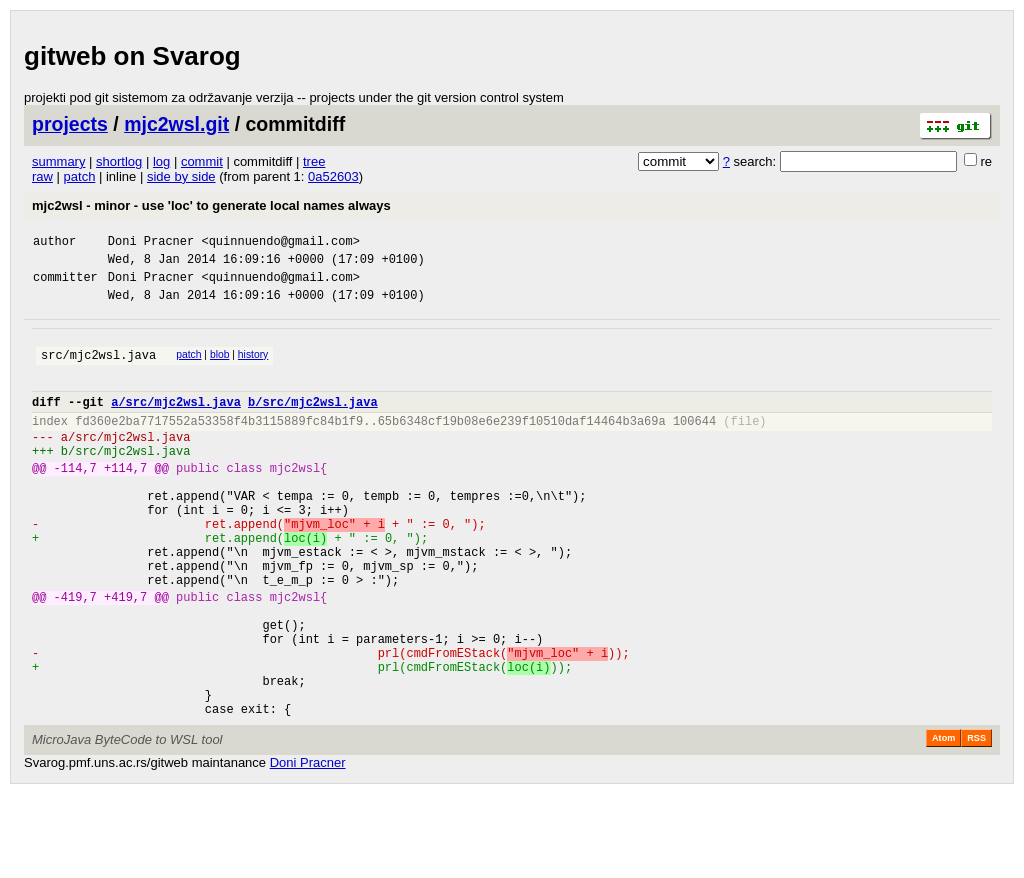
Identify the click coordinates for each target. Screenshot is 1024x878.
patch (80, 176)
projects (70, 124)
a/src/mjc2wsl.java (176, 422)
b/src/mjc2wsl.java (313, 422)
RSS (976, 822)
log (161, 161)
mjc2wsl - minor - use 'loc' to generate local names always (211, 205)
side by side (181, 176)
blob (220, 366)
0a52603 (333, 176)
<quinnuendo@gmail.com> (280, 243)
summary (58, 161)
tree (314, 161)
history (253, 366)
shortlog (119, 161)
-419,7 (75, 656)
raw (42, 176)
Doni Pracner (151, 243)
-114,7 (75, 500)
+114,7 (125, 500)
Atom (943, 822)
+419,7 (125, 656)
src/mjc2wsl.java (98, 369)
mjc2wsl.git (176, 124)
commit (202, 161)
